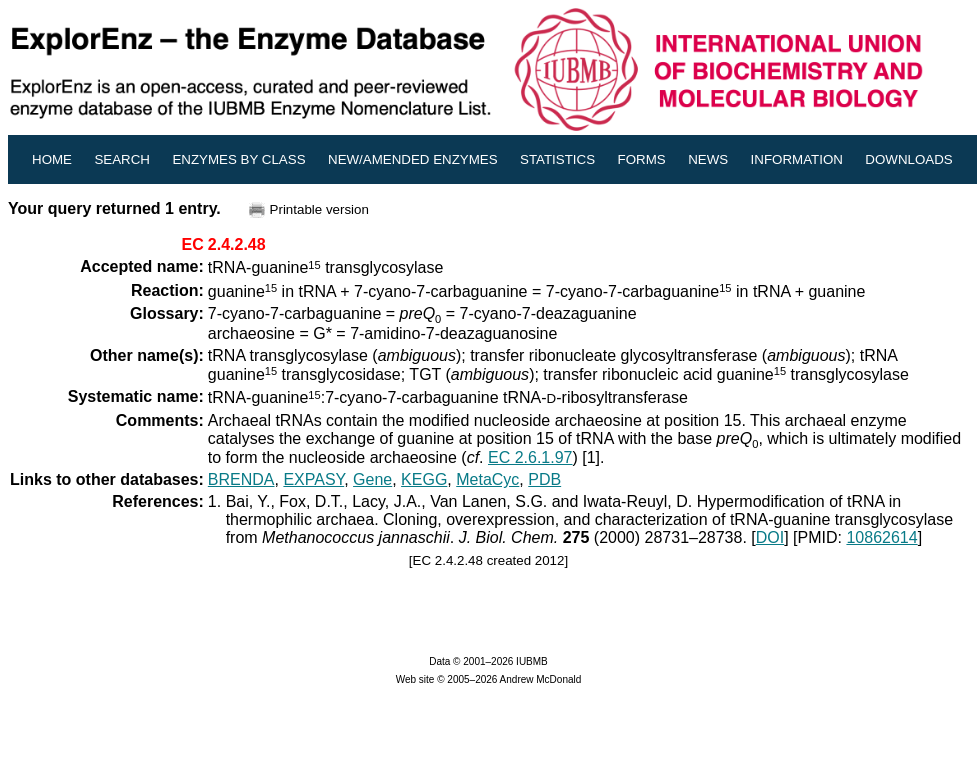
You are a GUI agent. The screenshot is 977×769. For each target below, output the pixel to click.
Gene (372, 479)
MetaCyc (487, 479)
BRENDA (241, 479)
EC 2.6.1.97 (530, 457)
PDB (544, 479)
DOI (770, 537)
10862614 (881, 537)
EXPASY (313, 479)
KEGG (424, 479)
